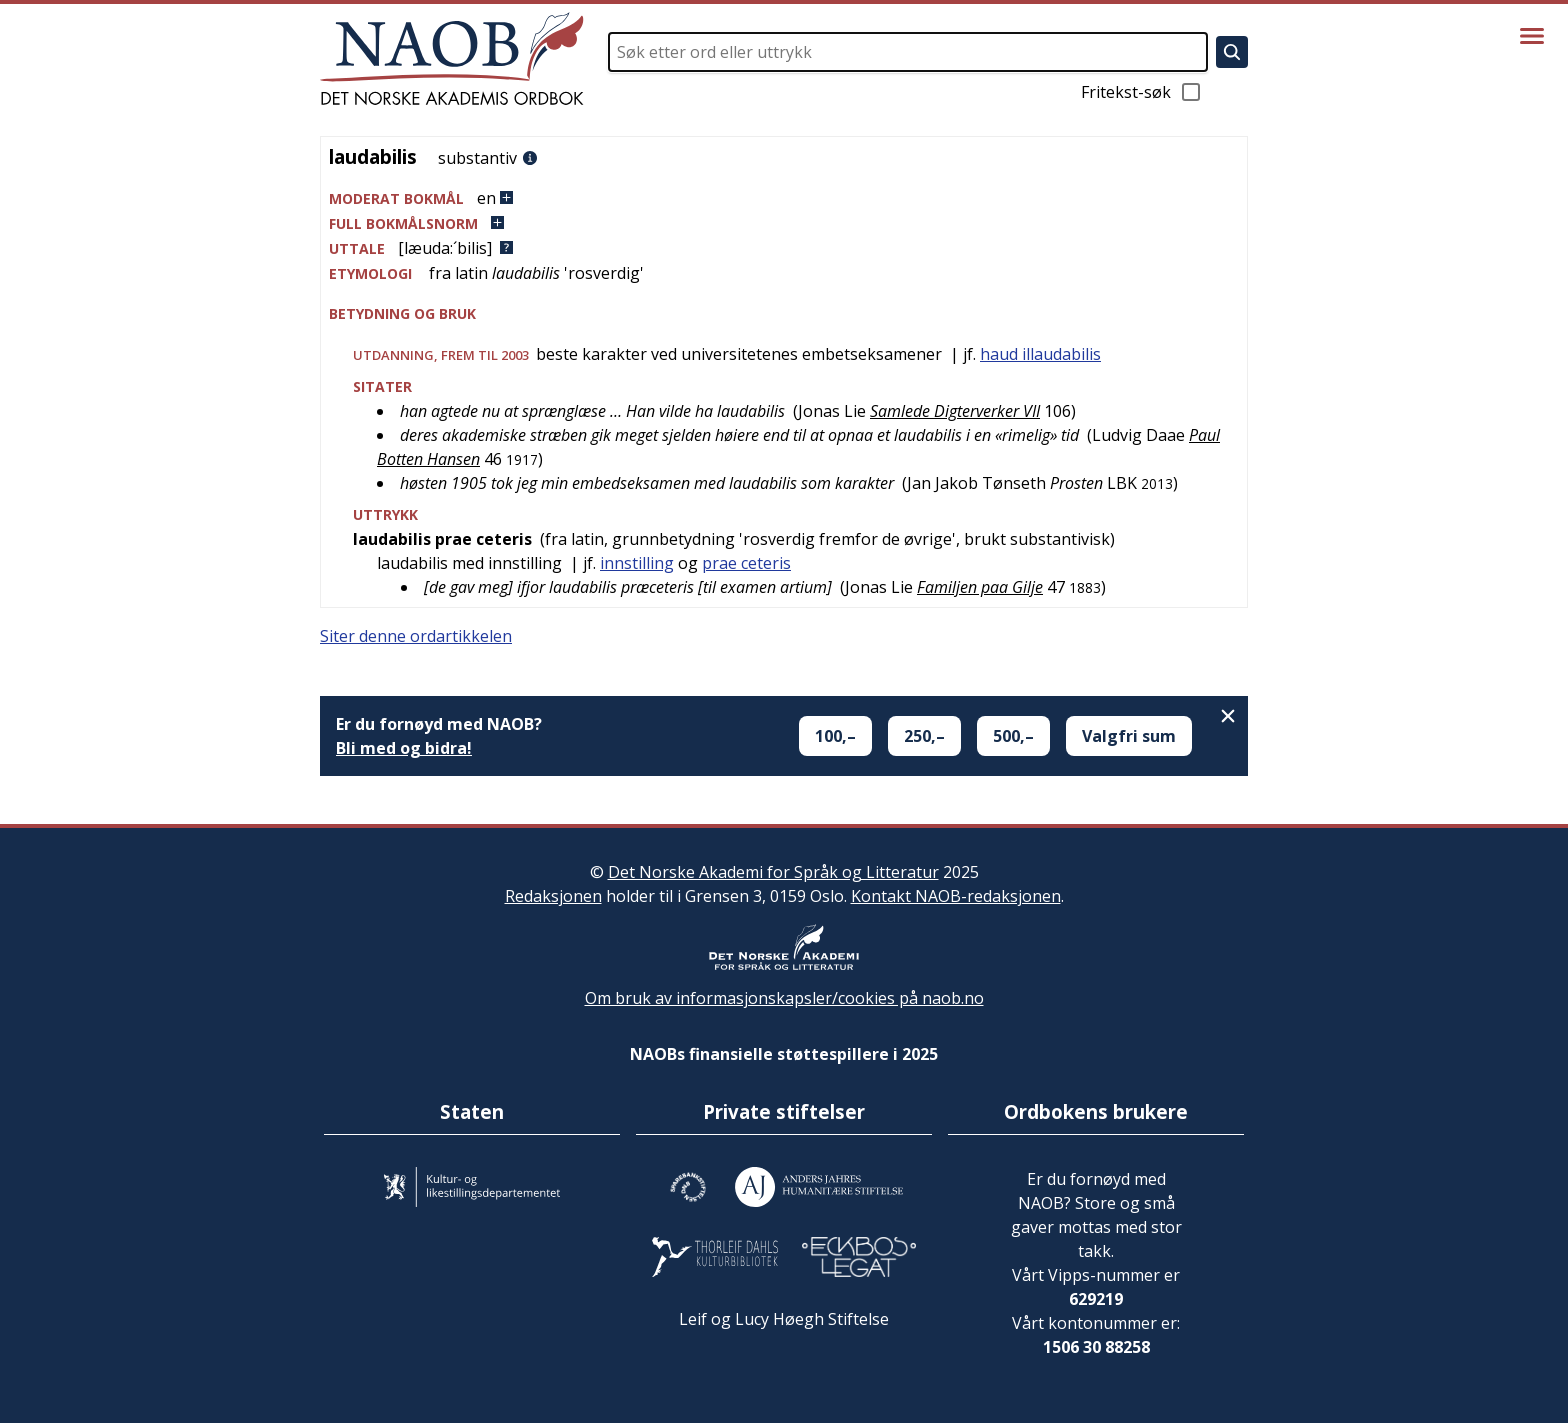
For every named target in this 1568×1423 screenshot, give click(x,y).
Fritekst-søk (1142, 92)
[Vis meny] (1532, 36)
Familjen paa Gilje (980, 587)
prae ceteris (746, 563)
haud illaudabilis (1040, 354)
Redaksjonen (553, 896)
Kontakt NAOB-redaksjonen (956, 896)
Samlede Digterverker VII (955, 411)
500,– (1013, 736)
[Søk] (1232, 52)
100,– (835, 736)
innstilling (637, 563)
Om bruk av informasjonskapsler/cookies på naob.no (784, 998)
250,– (924, 736)
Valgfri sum (1129, 736)
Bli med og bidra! (404, 748)
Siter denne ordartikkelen (416, 636)
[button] (784, 198)
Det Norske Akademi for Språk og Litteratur (773, 872)
